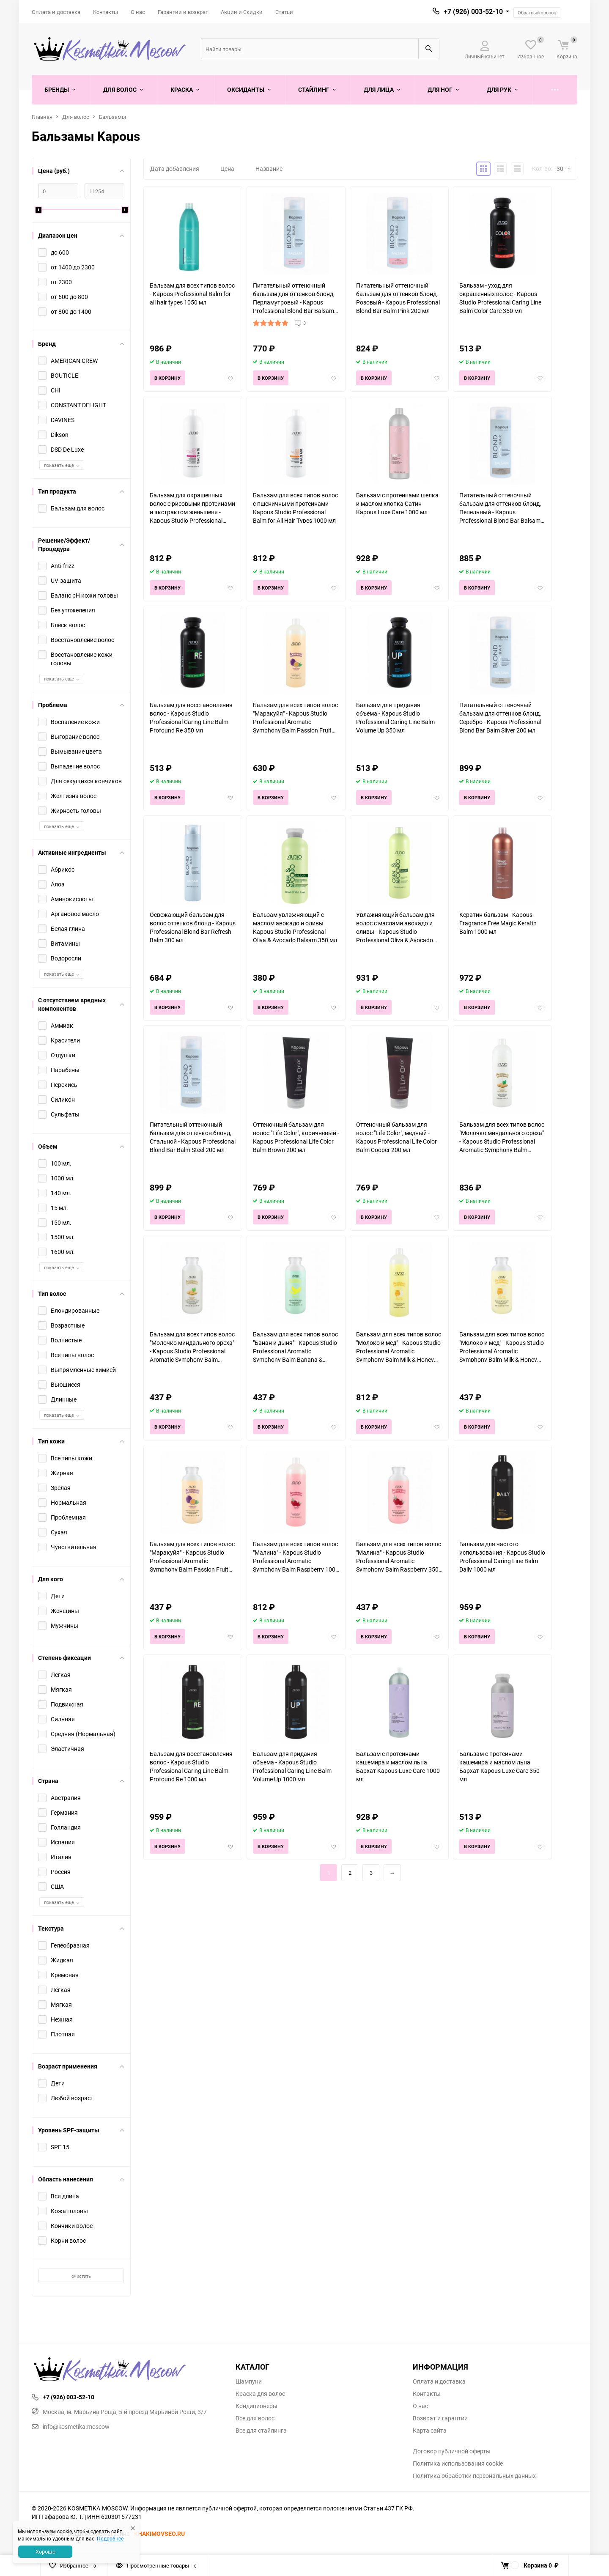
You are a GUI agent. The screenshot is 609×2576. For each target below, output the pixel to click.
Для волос (75, 117)
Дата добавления (174, 169)
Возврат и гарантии (440, 2418)
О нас (138, 12)
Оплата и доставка (56, 12)
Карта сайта (430, 2430)
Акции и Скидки (242, 12)
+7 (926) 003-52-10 (473, 11)
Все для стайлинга (261, 2430)
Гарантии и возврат (183, 12)
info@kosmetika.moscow (71, 2426)
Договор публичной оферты (452, 2451)
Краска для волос (260, 2394)
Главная (42, 117)
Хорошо (45, 2551)
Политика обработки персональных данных (474, 2476)
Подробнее (110, 2538)
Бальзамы (112, 117)
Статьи (284, 12)
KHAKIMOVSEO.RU (159, 2533)
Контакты (105, 12)
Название (269, 169)
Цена (227, 169)
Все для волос (255, 2418)
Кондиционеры (256, 2406)
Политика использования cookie (458, 2463)
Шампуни (249, 2381)
